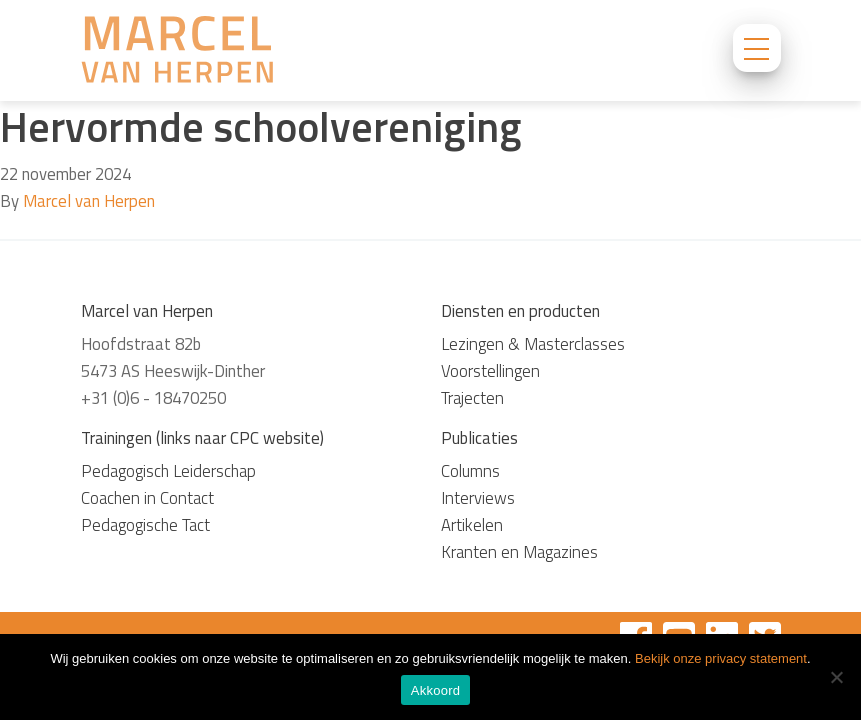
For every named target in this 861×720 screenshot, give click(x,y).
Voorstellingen (490, 371)
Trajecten (472, 398)
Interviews (478, 498)
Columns (470, 471)
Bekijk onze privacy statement (721, 658)
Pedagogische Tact (145, 525)
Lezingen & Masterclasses (533, 344)
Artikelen (472, 525)
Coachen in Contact (147, 498)
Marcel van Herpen (89, 201)
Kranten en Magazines (519, 552)
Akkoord (435, 690)
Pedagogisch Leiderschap (168, 471)
